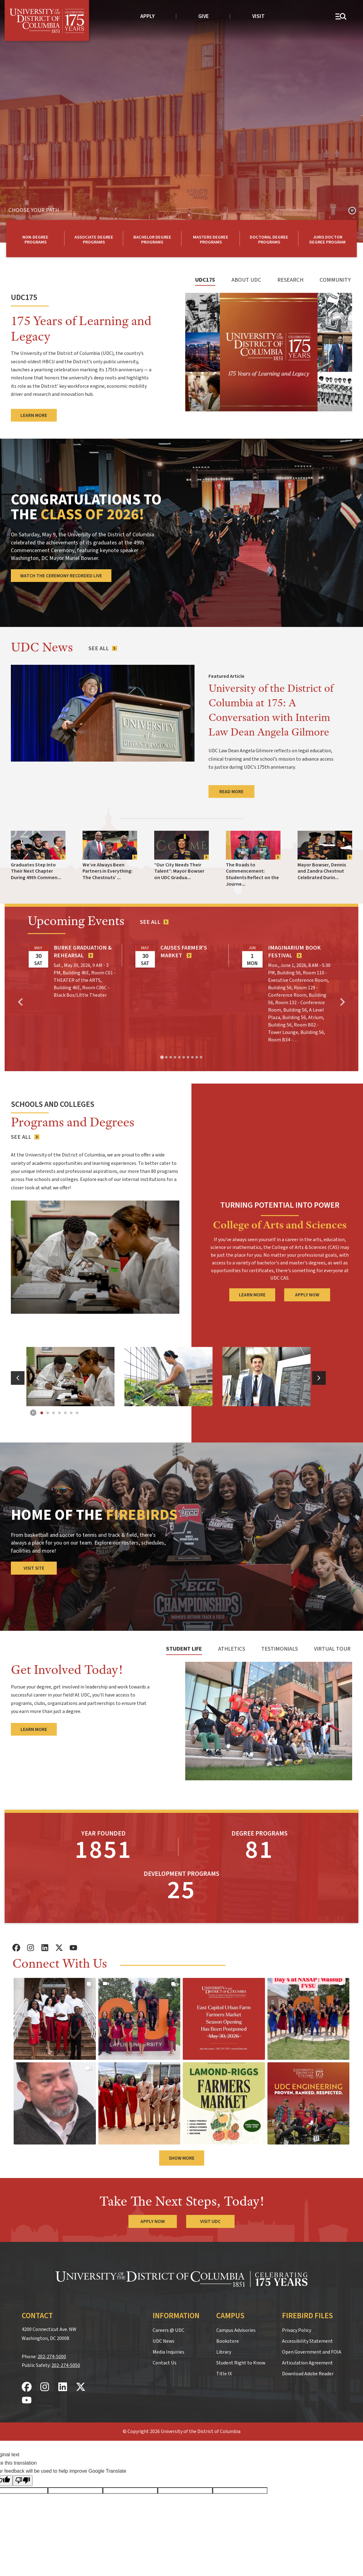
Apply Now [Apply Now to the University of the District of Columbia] (153, 2221)
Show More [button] (182, 2158)
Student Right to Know (240, 2362)
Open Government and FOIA (311, 2352)
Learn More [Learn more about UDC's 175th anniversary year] (33, 415)
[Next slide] (342, 1002)
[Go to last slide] (21, 1002)
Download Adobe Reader (308, 2373)
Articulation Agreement (307, 2362)
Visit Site (34, 1568)
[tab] (205, 283)
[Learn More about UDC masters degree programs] (211, 238)
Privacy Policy (296, 2330)
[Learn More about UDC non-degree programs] (35, 238)
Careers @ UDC (168, 2330)
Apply (147, 16)
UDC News (163, 2341)
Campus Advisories (236, 2330)
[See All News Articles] (102, 648)
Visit (258, 16)
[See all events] (154, 922)
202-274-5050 (66, 2365)
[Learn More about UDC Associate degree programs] (94, 238)
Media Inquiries (168, 2352)
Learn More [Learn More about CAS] (252, 1294)
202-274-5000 (52, 2356)
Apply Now (307, 1294)
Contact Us (165, 2362)
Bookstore (227, 2341)
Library (223, 2352)
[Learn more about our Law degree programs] (327, 238)
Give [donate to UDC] (203, 16)
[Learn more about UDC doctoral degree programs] (269, 238)
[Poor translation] (23, 2480)
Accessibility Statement (307, 2341)
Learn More (33, 1729)
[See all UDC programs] (25, 1137)
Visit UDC (210, 2221)
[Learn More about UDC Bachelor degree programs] (152, 238)
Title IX (224, 2373)
